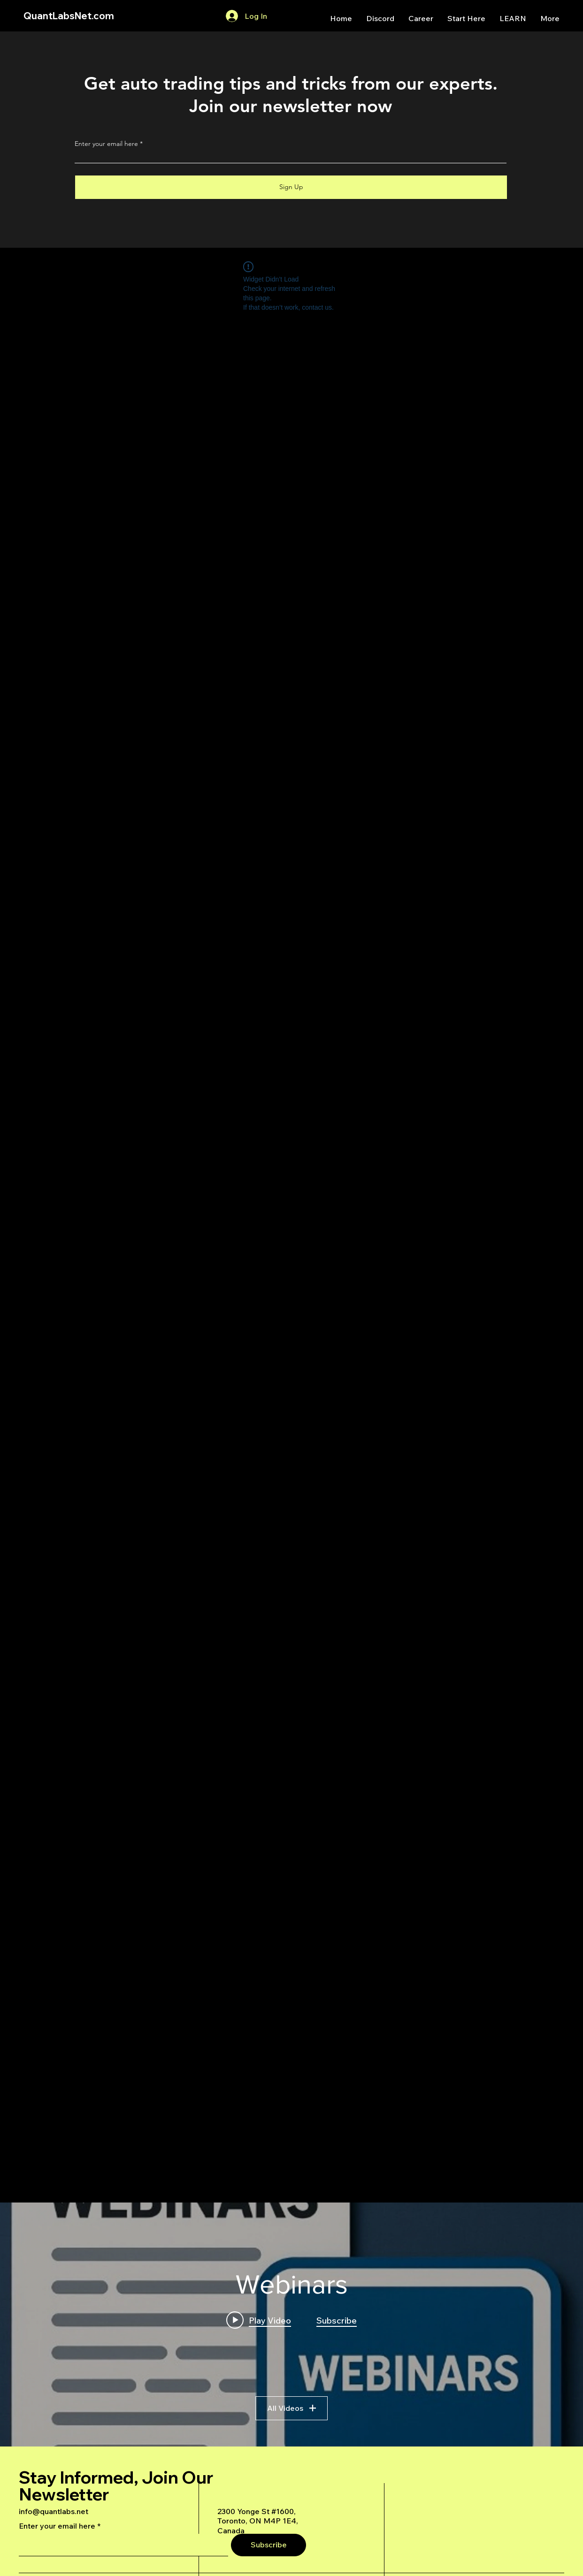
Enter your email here (106, 143)
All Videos (291, 2408)
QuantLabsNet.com (68, 16)
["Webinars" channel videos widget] (291, 2324)
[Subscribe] (268, 2545)
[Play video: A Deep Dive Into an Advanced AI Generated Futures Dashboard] (258, 2319)
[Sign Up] (291, 187)
